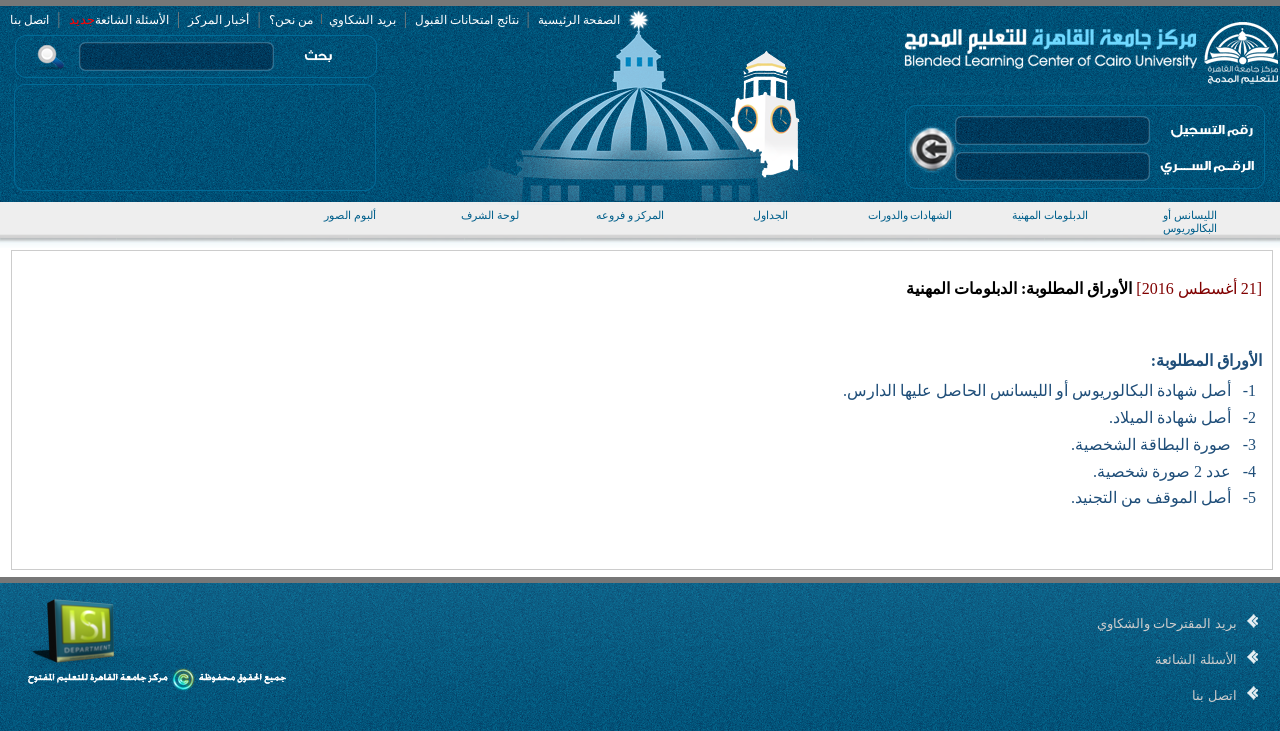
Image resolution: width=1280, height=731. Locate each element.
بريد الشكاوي (361, 20)
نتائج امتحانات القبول (467, 20)
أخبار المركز (218, 20)
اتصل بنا (29, 20)
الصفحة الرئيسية (579, 20)
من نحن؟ (291, 20)
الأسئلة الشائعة (132, 20)
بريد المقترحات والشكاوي (1167, 623)
